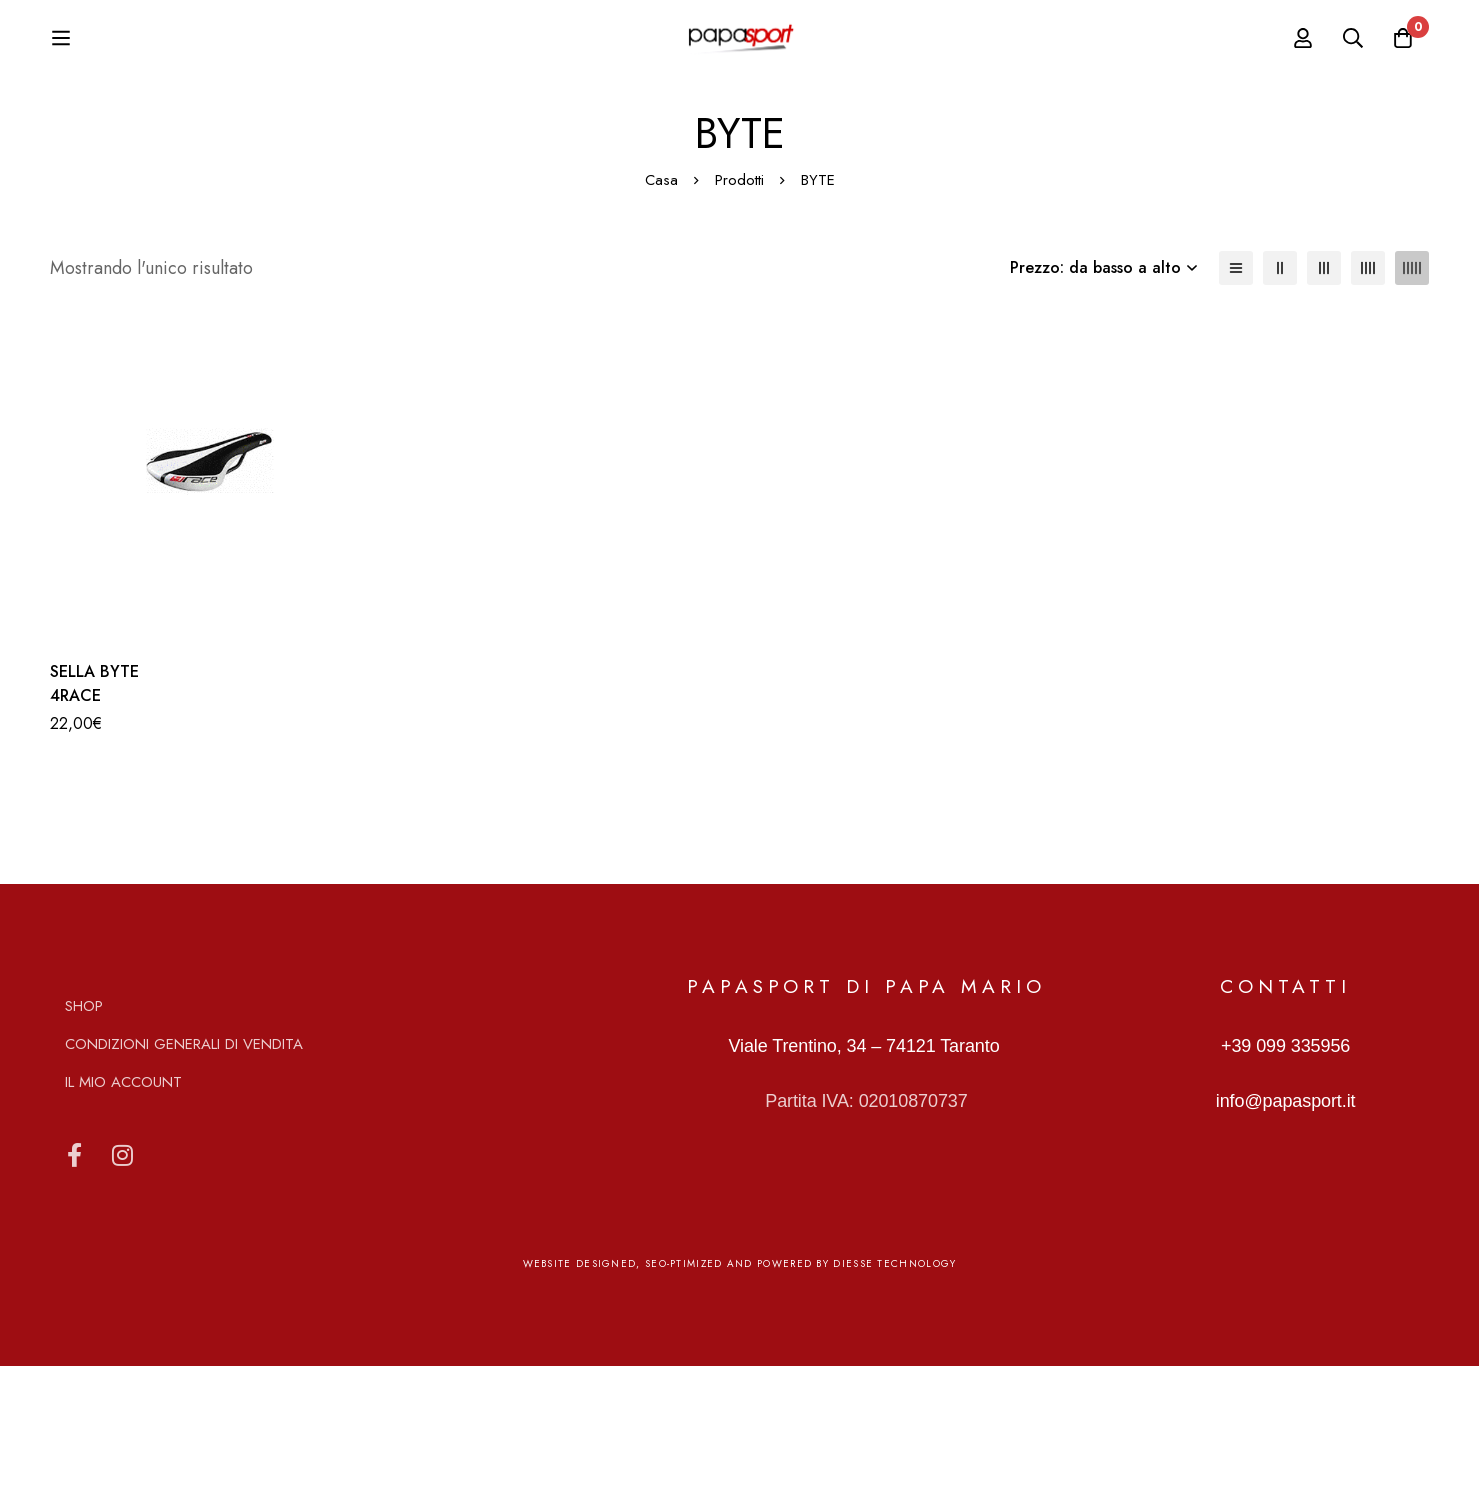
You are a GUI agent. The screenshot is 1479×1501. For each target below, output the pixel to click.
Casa (661, 315)
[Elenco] (1236, 403)
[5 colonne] (1412, 403)
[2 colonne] (1280, 403)
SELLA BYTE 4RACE (94, 818)
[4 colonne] (1368, 403)
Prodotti (739, 315)
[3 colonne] (1324, 403)
